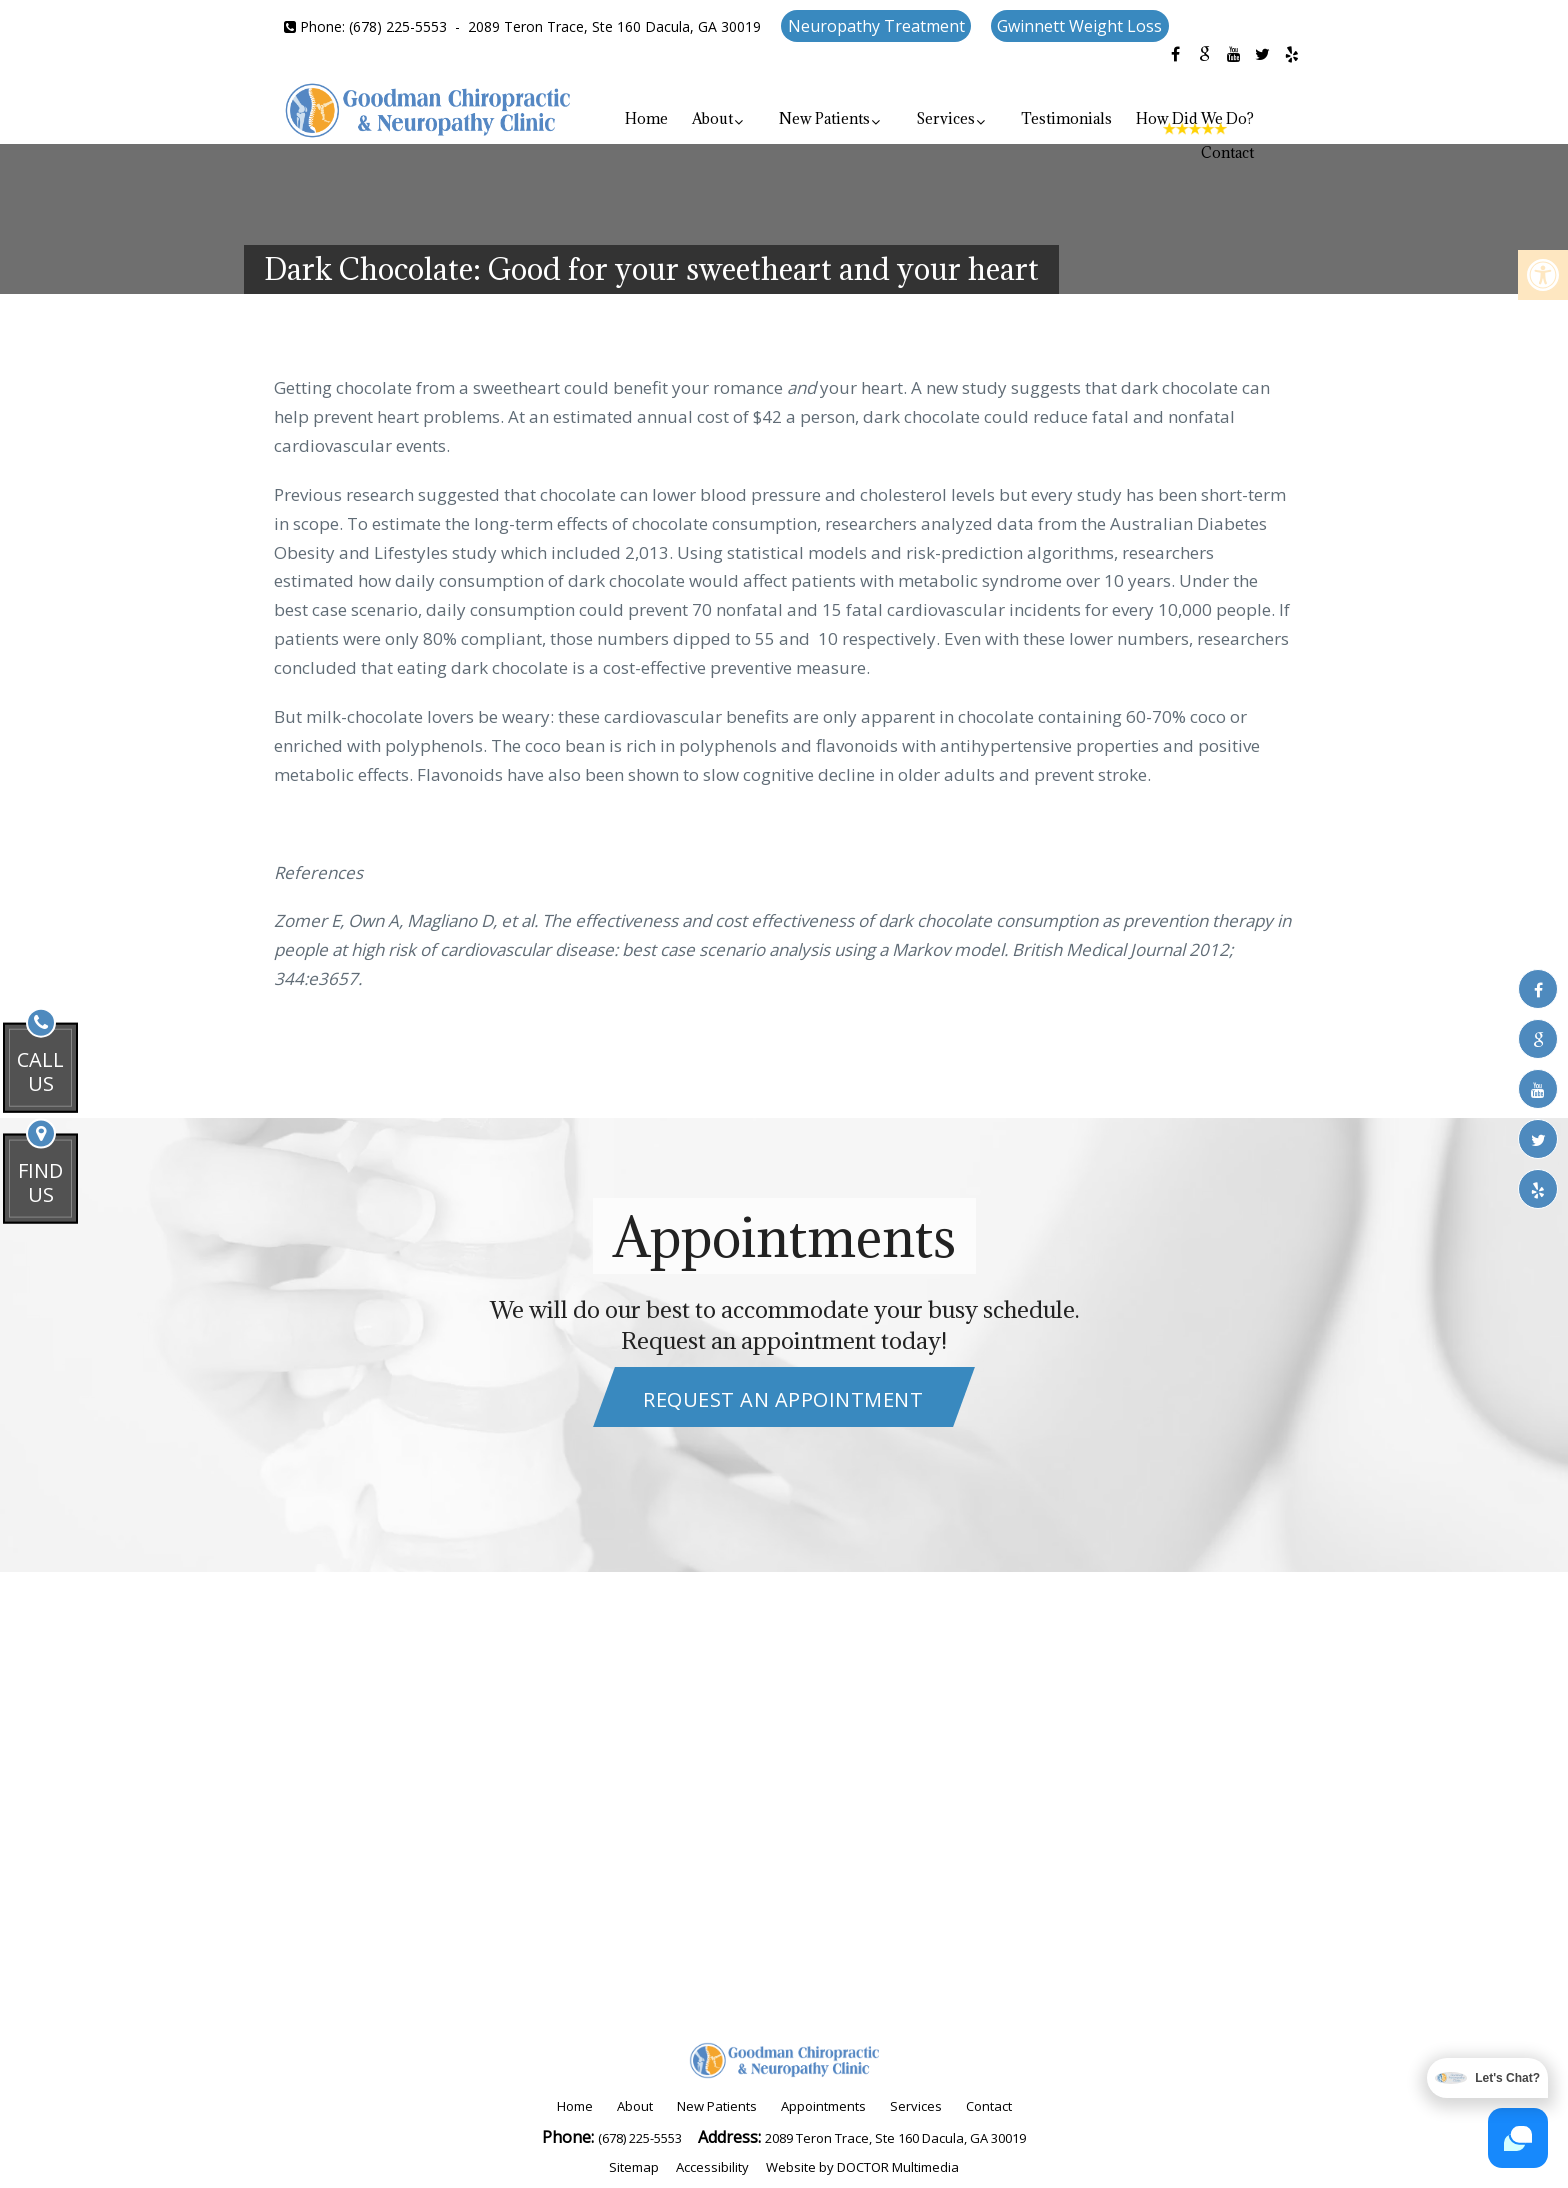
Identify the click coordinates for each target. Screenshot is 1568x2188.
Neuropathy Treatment (876, 26)
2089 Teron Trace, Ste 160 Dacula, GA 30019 (614, 26)
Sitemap (634, 2167)
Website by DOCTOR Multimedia (862, 2167)
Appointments (823, 2106)
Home (646, 118)
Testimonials (1066, 118)
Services (945, 118)
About (712, 118)
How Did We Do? (1195, 118)
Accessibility (712, 2167)
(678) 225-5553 (398, 26)
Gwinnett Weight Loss (1079, 26)
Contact (1227, 152)
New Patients (824, 118)
